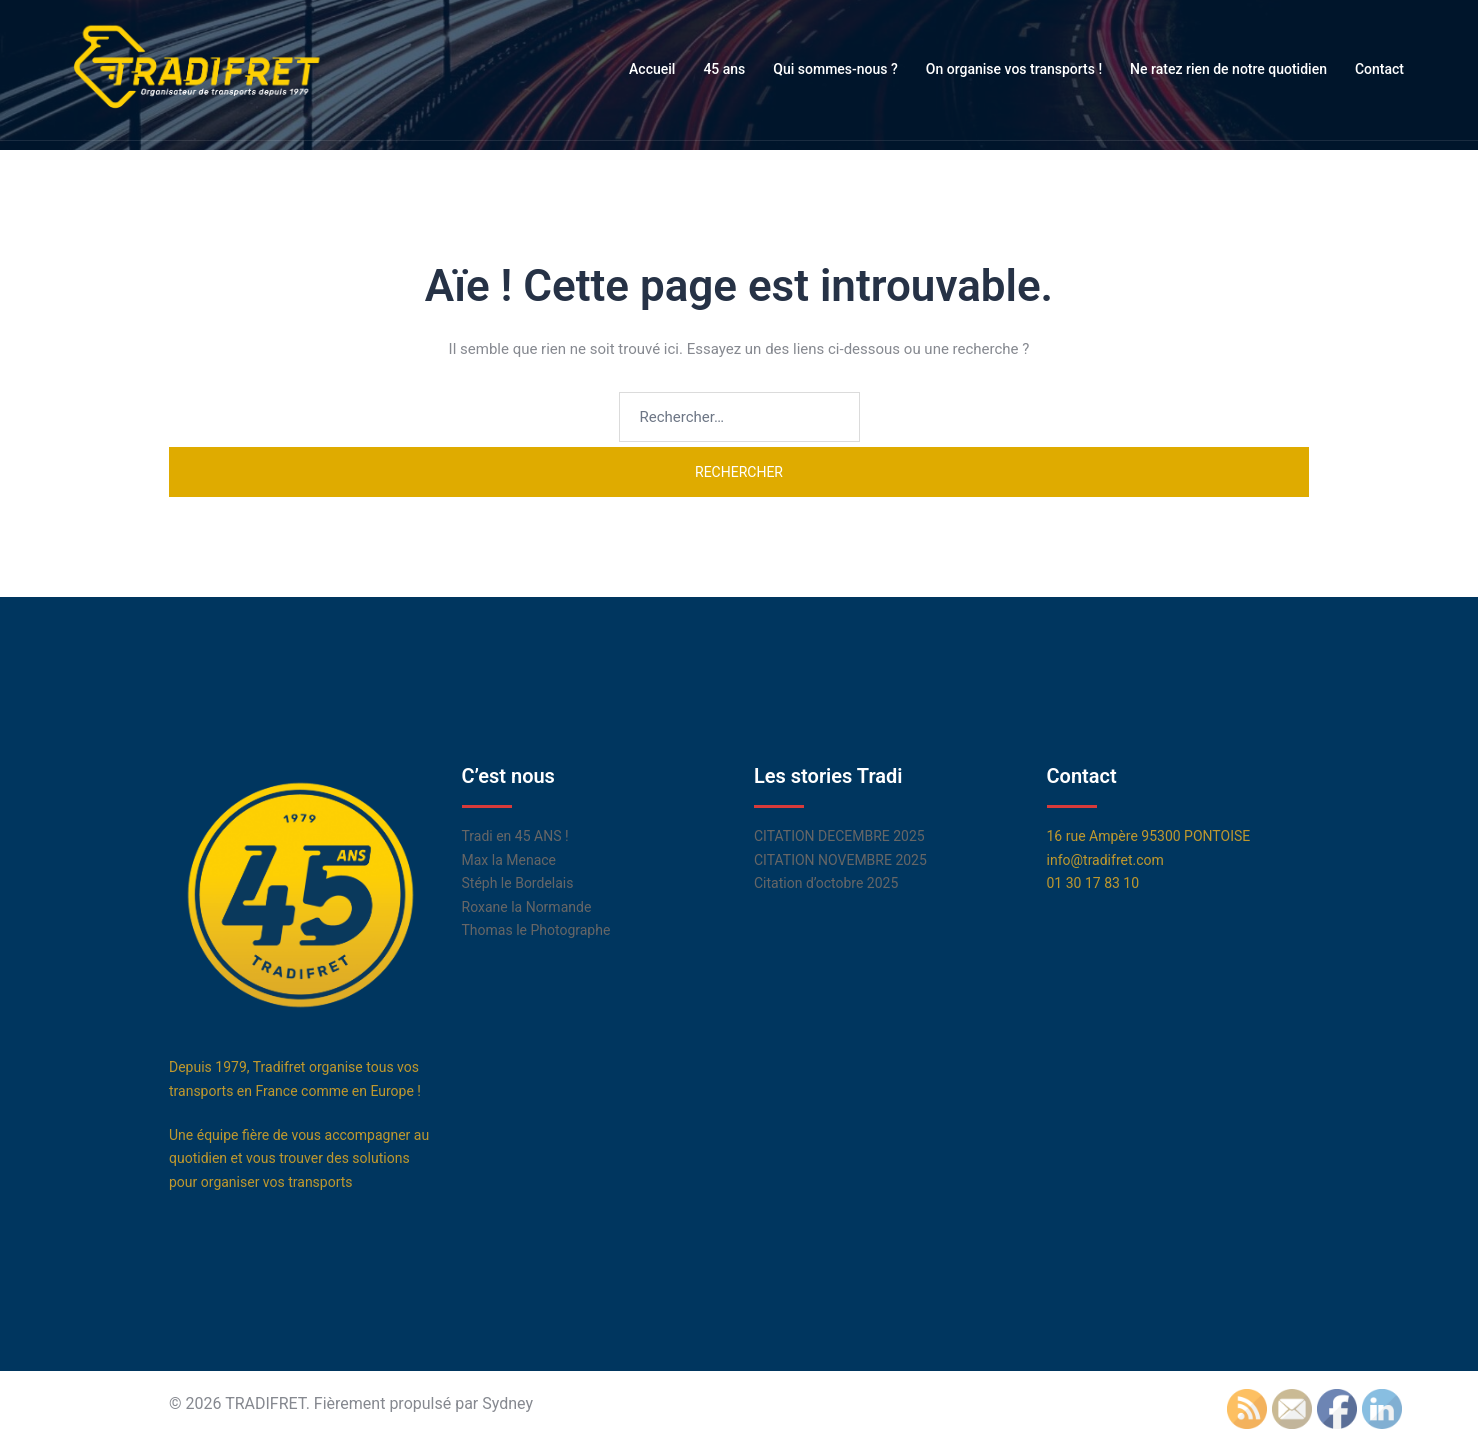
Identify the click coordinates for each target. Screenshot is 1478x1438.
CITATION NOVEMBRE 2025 (840, 860)
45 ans (724, 69)
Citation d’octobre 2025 (826, 883)
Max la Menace (509, 860)
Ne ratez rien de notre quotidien (1228, 69)
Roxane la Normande (527, 907)
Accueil (652, 69)
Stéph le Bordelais (518, 883)
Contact (1379, 69)
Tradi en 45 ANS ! (515, 836)
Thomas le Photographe (536, 930)
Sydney (507, 1403)
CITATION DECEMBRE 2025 (839, 836)
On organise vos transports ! (1014, 69)
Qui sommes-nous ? (835, 69)
